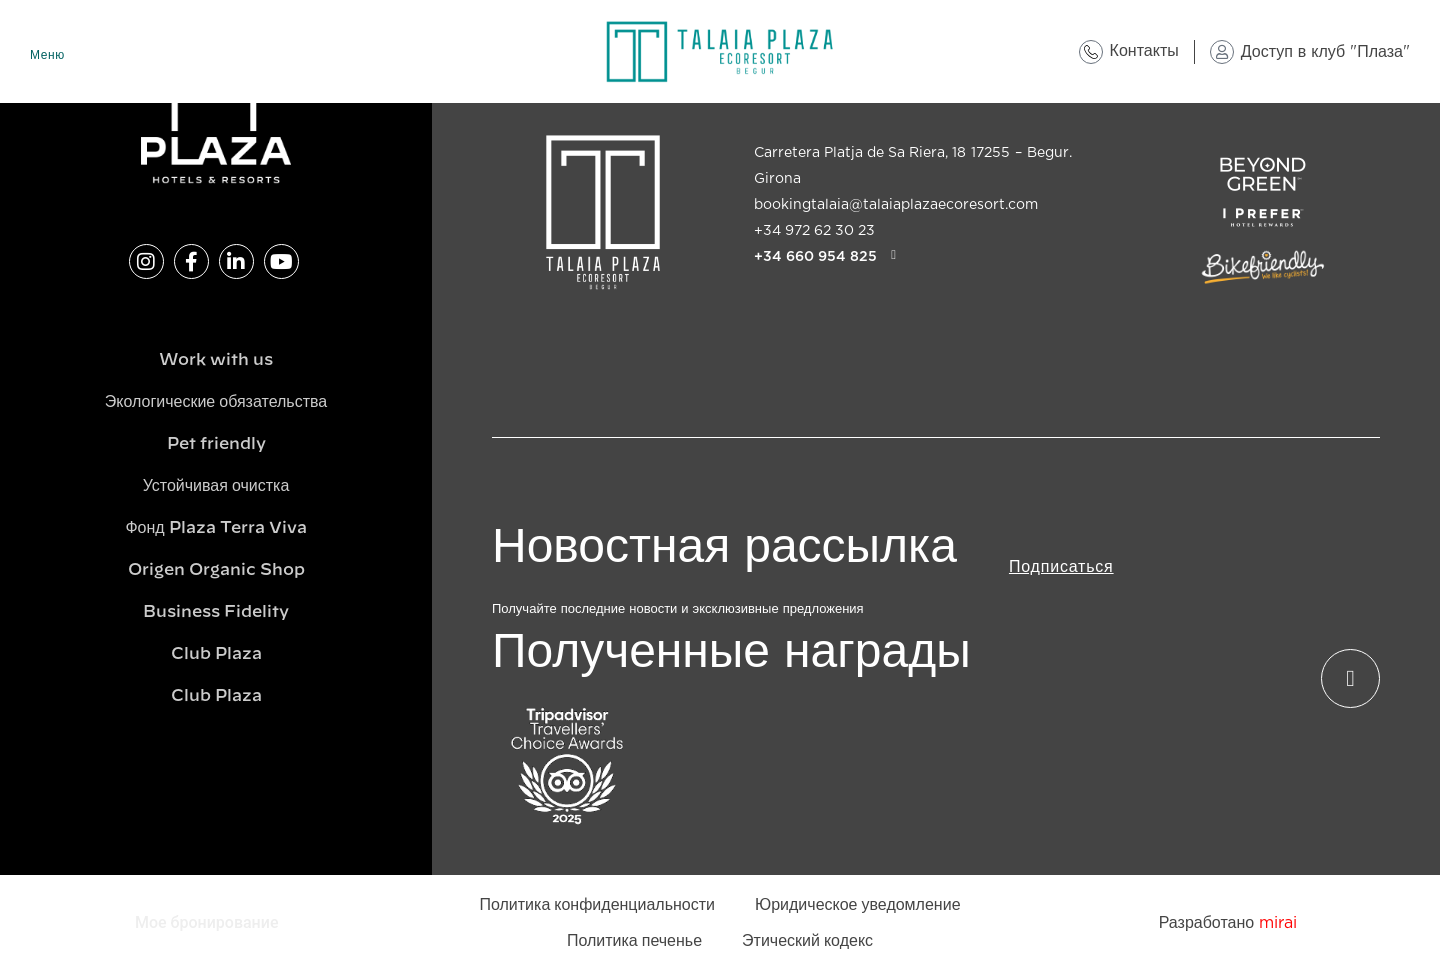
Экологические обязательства (216, 402)
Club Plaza (216, 654)
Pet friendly (216, 444)
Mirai (1278, 923)
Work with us (216, 360)
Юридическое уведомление (858, 905)
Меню (47, 55)
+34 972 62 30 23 (814, 231)
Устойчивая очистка (216, 486)
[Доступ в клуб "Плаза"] (1222, 52)
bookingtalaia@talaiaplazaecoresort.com (896, 205)
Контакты (1144, 51)
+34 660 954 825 (815, 256)
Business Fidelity (216, 612)
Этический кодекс (807, 941)
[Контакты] (1091, 52)
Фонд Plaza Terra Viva (215, 528)
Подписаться (1061, 567)
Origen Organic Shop (216, 570)
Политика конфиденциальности (597, 905)
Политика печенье (634, 941)
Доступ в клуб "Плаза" (1325, 52)
